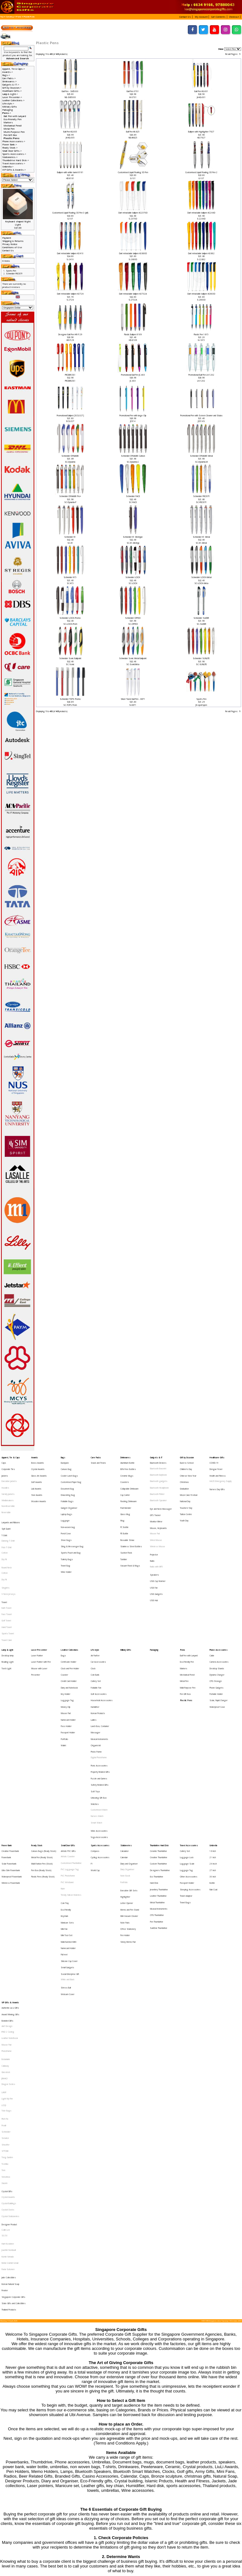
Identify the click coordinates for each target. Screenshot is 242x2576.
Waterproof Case (217, 1641)
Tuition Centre (186, 1498)
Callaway (5, 1907)
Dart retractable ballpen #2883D (201, 293)
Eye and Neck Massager (161, 1494)
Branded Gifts (7, 1874)
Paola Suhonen (8, 2056)
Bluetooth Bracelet (158, 1465)
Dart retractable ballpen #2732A (133, 293)
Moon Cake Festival (188, 1484)
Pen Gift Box (10, 135)
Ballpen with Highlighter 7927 (201, 131)
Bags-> (6, 75)
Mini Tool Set (66, 1809)
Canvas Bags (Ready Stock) (43, 1748)
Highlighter (125, 1782)
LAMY (4, 1927)
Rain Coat (213, 1776)
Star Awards (36, 1484)
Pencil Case (66, 1512)
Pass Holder (66, 1655)
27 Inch (213, 1762)
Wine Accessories (99, 1731)
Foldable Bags (67, 1488)
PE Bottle (124, 1512)
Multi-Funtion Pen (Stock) (42, 1758)
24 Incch (213, 1758)
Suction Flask (126, 1526)
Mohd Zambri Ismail (10, 2051)
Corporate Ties (8, 1465)
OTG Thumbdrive (157, 1795)
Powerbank (6, 1753)
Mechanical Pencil (12, 125)
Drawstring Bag (68, 1484)
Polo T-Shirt (7, 1523)
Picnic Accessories (99, 1684)
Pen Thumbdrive (156, 1799)
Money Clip (65, 1641)
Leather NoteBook (10, 1888)
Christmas (184, 1474)
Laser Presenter (39, 1599)
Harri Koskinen (8, 2037)
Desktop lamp (8, 1604)
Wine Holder (66, 1539)
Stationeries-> (10, 157)
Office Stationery (128, 1805)
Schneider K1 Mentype (133, 537)
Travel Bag (65, 1535)
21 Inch (213, 1753)
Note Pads (125, 1800)
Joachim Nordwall (9, 2041)
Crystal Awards (37, 1465)
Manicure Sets (67, 1800)
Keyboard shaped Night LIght (18, 223)
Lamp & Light (7, 1599)
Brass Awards (37, 1461)
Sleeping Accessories (190, 1776)
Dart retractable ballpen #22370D (132, 212)
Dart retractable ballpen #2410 (70, 253)
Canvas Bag (66, 1465)
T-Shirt (4, 1514)
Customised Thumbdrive (71, 1758)
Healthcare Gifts (217, 1456)
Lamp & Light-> (10, 94)
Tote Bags (6, 1941)
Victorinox (6, 1988)
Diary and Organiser (129, 1758)
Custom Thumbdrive (158, 1758)
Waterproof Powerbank (12, 1767)
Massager (95, 1660)
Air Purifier (95, 1604)
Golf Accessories (99, 1632)
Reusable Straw (127, 1516)
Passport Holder (68, 1660)
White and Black (67, 1842)
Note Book (125, 1767)
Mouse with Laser (39, 1613)
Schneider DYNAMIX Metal (201, 455)
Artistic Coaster (68, 1753)
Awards (34, 1456)
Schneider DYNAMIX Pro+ (70, 496)
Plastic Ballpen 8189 (133, 334)
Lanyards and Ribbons (11, 1504)
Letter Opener (126, 1786)
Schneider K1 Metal (201, 537)
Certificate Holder (68, 1608)
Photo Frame (96, 1673)
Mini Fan (64, 1805)
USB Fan (154, 1551)
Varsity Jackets (8, 1484)
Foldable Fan (96, 1627)
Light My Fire (7, 1931)
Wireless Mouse (157, 1522)
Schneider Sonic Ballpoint (70, 658)
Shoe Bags (66, 1516)
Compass (95, 1748)
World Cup (95, 1762)
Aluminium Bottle (127, 1461)
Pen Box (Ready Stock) (41, 1762)
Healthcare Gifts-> (12, 90)
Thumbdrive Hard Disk (159, 1744)
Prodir (4, 1951)
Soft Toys (95, 1702)
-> (6, 112)
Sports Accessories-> (14, 153)
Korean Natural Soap (10, 2066)
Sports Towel (8, 1585)
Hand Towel (7, 1581)
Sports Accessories (100, 1744)
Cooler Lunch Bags (69, 1470)
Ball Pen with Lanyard (14, 116)
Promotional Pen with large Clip (132, 415)
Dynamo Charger (217, 1618)
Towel (4, 1562)
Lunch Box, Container (100, 1655)
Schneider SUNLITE (201, 658)
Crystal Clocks (8, 2012)
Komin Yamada (8, 2046)
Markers (8, 122)
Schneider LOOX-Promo (70, 618)
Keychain (64, 1795)
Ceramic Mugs (126, 1470)
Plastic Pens (29, 16)
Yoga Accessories (99, 1736)
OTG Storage (216, 1622)
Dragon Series (8, 1921)
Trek (3, 1983)
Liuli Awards (36, 1479)
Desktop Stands (217, 1613)
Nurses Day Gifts (217, 1480)
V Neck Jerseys (8, 1557)
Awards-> (7, 71)
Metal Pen (8, 128)
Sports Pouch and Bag (71, 1526)
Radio (152, 1532)
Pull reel (64, 1823)
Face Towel (7, 1572)
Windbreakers (8, 1488)
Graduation (184, 1479)
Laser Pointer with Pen (41, 1608)
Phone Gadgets (216, 1627)
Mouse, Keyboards (158, 1508)
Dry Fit (4, 1532)
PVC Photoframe (68, 1767)
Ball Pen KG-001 (201, 91)
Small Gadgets (67, 1833)
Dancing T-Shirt (8, 1518)
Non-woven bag (68, 1507)
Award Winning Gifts (10, 1870)
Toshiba (5, 1979)
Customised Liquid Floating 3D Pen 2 (201, 172)
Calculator (124, 1748)
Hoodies (5, 1479)
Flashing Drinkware (128, 1488)
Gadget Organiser (69, 1493)
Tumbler (123, 1530)
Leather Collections (69, 1599)
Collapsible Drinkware (129, 1479)
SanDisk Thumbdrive (158, 1804)
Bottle (212, 1772)
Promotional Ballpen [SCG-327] (70, 415)
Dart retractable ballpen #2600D (133, 253)
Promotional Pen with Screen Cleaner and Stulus (201, 415)
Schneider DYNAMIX (70, 455)
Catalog (10, 16)
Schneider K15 (70, 577)
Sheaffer (5, 1965)
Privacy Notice (9, 244)
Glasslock (6, 1912)
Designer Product (9, 2022)
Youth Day (184, 1503)
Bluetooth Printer (157, 1484)
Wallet (63, 1669)
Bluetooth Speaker (158, 1488)
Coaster (64, 1618)
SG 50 (5, 2031)
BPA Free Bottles (128, 1465)
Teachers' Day (186, 1493)
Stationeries (126, 1744)
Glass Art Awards (39, 1470)
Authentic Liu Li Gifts (10, 1865)
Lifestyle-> (8, 103)
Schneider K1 (70, 537)
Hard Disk (154, 1772)
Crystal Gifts (7, 1998)
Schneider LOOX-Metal (201, 577)
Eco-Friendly (66, 1791)
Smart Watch (96, 1725)
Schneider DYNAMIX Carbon (133, 455)
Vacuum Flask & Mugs (130, 1535)
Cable (212, 1604)
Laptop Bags (66, 1498)
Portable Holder (216, 1632)
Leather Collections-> (13, 100)
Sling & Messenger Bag (72, 1521)
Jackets (5, 1470)
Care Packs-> (9, 78)
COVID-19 (214, 1461)
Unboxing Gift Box (99, 1707)
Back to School (186, 1461)
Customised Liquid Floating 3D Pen (133, 172)
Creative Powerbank (10, 1748)
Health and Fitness (218, 1470)
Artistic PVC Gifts (68, 1748)
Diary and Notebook (69, 1627)
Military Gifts (9, 106)
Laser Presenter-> (12, 97)
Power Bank (7, 1744)
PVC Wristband (67, 1772)
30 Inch (213, 1767)
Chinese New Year (188, 1470)
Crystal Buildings (9, 2007)
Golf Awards (36, 1474)
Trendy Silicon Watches (71, 1781)
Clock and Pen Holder (70, 1613)
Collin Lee (6, 2027)
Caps (4, 1461)
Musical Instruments (99, 1664)
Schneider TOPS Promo (70, 699)
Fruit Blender (125, 1493)
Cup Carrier (125, 1484)
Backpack (65, 1461)
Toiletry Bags (67, 1530)
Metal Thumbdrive (157, 1785)
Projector (154, 1527)
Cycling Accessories (100, 1753)
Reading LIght (8, 1608)
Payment (6, 237)
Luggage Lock (186, 1753)
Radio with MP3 (156, 1537)
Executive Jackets (9, 1474)
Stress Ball (66, 1848)
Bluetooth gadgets (158, 1474)
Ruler (63, 1776)
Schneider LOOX (132, 577)
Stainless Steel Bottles (131, 1521)
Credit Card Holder (69, 1622)
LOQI (4, 1936)
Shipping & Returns (13, 241)
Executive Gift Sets (128, 1777)
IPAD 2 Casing (8, 1883)
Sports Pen (201, 699)
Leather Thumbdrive (158, 1781)
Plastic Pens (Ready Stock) (43, 1767)
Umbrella (213, 1744)
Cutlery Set (96, 1622)
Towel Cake (7, 1590)
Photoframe (7, 1897)
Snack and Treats (98, 1461)
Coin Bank (95, 1618)
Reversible (6, 1498)
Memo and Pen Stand (129, 1791)
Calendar (124, 1753)
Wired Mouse (156, 1517)
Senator (5, 1960)
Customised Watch (99, 1716)
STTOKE (5, 1970)
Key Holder (65, 1632)
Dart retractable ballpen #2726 (70, 293)
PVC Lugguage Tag (70, 1762)
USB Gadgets (156, 1556)
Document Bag (67, 1479)
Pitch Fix (5, 1946)
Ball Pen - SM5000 (70, 91)
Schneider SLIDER (201, 618)
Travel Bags (185, 1785)
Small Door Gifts (68, 1744)
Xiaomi (4, 1993)
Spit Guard (6, 1509)
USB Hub (154, 1561)
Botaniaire (6, 1903)
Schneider (6, 1956)
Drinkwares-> (9, 81)
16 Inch (213, 1748)
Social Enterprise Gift (70, 1837)
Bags (63, 1456)
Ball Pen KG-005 (70, 131)
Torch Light (6, 1613)
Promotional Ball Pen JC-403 (133, 374)
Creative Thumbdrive (158, 1753)
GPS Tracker (155, 1499)
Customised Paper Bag (71, 1474)
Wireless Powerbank (11, 1772)
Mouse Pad (155, 1513)
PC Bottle (124, 1507)
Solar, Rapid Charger (219, 1637)
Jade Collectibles (9, 2061)
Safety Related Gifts (99, 1697)
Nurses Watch (97, 1721)
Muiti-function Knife (69, 1814)
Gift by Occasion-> (11, 87)
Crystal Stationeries (10, 2017)
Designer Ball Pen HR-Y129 (70, 334)
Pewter (5, 2070)
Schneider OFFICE (133, 618)
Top (1, 16)
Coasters (124, 1474)
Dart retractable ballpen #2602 (201, 253)
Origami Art (96, 1669)
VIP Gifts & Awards (10, 1860)
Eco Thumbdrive (156, 1767)
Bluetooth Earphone (158, 1470)
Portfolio (64, 1664)
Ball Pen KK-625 (133, 131)
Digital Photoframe (99, 1678)
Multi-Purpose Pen (14, 131)
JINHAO (5, 1917)
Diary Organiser (127, 1762)
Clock (93, 1613)
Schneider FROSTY (201, 496)
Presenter (35, 1618)
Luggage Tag (67, 1637)
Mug (122, 1503)
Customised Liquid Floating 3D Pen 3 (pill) (70, 212)
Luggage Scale (187, 1758)
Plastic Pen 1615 (201, 334)
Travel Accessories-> (13, 163)
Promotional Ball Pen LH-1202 (201, 374)
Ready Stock (36, 1744)
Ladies (93, 1650)
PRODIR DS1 (70, 374)
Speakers (154, 1542)
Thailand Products (9, 2084)
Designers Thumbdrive (160, 1762)
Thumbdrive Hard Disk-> (15, 160)
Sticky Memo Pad (127, 1814)
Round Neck (7, 1538)
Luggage (65, 1503)
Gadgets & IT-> (10, 84)
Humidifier (95, 1641)
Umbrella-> (8, 166)
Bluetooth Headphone (159, 1479)
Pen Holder (125, 1809)
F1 (92, 1758)
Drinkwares (125, 1456)
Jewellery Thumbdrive (159, 1776)
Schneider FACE (133, 496)
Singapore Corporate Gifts (13, 2075)
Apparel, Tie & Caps (11, 1456)
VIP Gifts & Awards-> (14, 169)
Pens (18, 16)
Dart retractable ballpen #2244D (201, 212)
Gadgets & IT (156, 1456)
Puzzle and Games (99, 1693)
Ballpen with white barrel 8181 (70, 172)
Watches (95, 1711)
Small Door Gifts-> (12, 150)
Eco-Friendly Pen (12, 119)
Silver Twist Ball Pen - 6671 (133, 699)
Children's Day (186, 1465)
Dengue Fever (216, 1465)
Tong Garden (7, 1974)
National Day (185, 1488)
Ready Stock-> (10, 147)
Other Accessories (188, 1767)
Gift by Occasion (187, 1456)
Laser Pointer (37, 1604)
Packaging (7, 109)
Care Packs (96, 1456)
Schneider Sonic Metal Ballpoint (133, 658)
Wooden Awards (38, 1488)
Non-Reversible (8, 1493)
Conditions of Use (12, 247)
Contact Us (8, 250)
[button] (186, 16)
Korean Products (98, 1646)
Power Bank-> (9, 144)
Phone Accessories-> (13, 141)
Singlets (5, 1552)
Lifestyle (95, 1599)
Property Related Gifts (100, 1688)
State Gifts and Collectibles (14, 2080)
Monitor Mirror (156, 1503)
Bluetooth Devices (158, 1461)
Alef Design (7, 1879)
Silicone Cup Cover (69, 1828)
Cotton (5, 1527)
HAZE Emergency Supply (221, 1474)
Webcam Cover (67, 1852)
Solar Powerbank (9, 1758)
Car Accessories (98, 1608)
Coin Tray (65, 1786)
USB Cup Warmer (157, 1547)
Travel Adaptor (186, 1781)
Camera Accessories (219, 1608)
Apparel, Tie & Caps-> (13, 68)
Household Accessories (101, 1637)
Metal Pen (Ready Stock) (42, 1753)
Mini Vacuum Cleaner (129, 1795)
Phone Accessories (219, 1599)
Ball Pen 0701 (133, 91)
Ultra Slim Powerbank (11, 1762)
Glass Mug (125, 1498)
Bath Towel (6, 1567)
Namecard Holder (68, 1650)
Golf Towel (6, 1576)
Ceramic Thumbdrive (158, 1748)
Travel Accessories (189, 1744)
